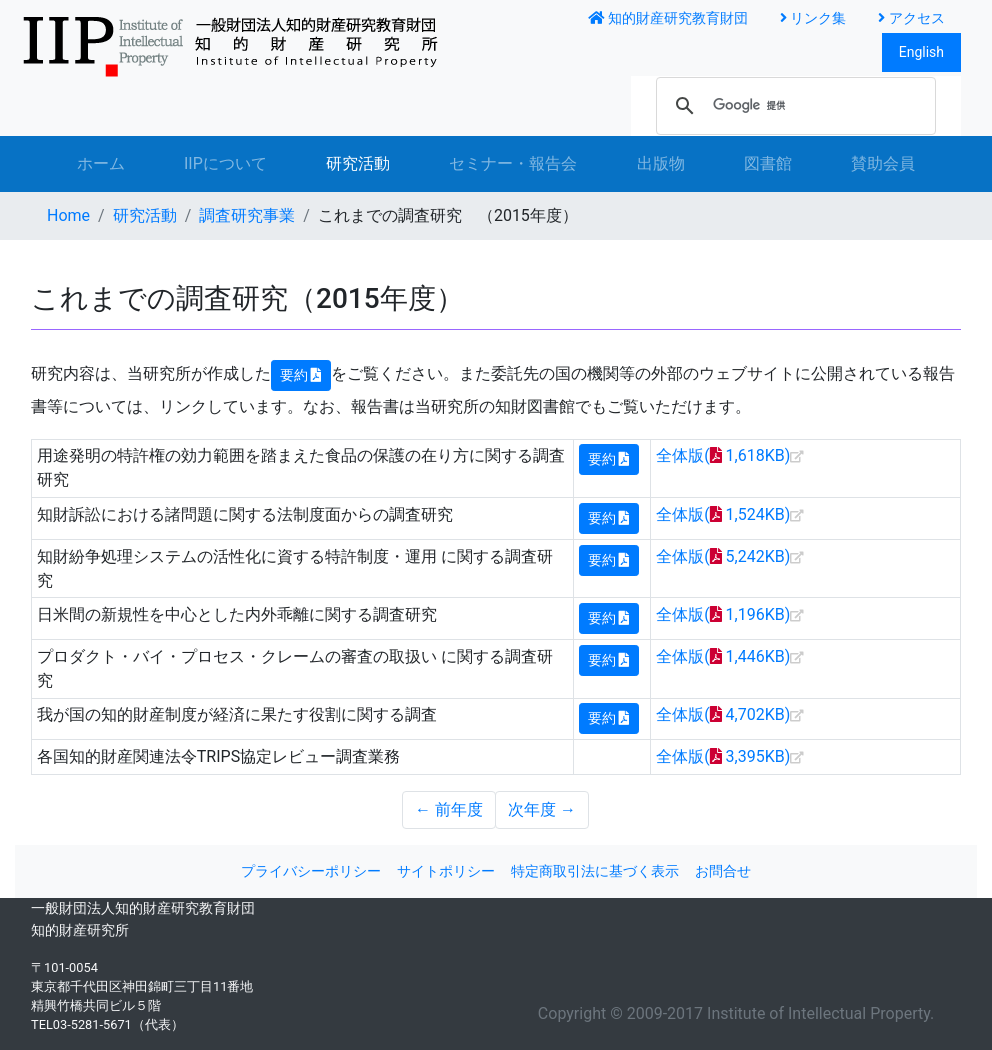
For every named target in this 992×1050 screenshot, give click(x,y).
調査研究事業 (247, 215)
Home (68, 215)
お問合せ (723, 871)
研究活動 (373, 162)
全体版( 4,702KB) (723, 714)
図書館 (768, 163)
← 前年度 (449, 809)
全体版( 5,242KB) (723, 556)
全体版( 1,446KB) (723, 656)
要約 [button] (301, 375)
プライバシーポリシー (311, 871)
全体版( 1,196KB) (723, 614)
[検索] (793, 106)
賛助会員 (883, 163)
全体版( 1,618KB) (723, 455)
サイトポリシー (446, 871)
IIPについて (225, 163)
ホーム (101, 163)
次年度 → (542, 809)
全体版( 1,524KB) (723, 514)
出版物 (661, 163)
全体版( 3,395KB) (723, 756)
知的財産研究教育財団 (668, 18)
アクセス (911, 18)
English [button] (921, 52)
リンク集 (813, 18)
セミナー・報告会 (513, 163)
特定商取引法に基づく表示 (595, 871)
